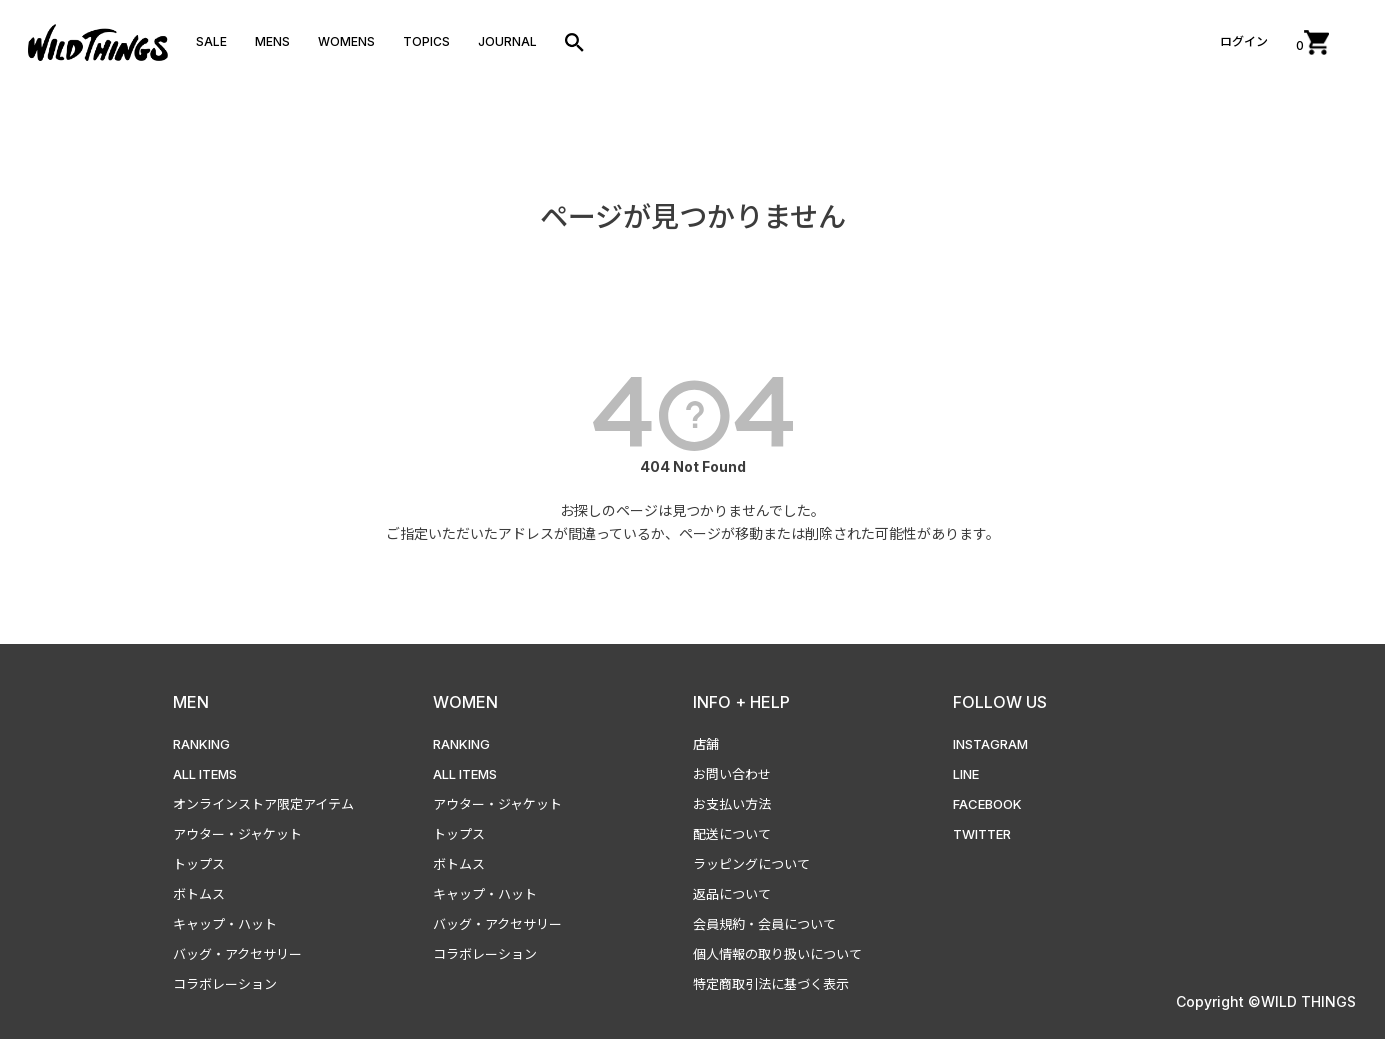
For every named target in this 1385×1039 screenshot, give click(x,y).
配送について (732, 834)
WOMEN (465, 702)
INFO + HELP (741, 702)
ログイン (1244, 41)
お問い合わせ (732, 774)
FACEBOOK (987, 804)
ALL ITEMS (205, 774)
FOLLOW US (1000, 702)
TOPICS (426, 41)
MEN (191, 702)
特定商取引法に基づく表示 (771, 984)
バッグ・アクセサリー (237, 954)
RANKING (201, 744)
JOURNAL (507, 41)
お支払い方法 (732, 804)
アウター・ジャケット (237, 834)
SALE (211, 41)
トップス (199, 864)
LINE (966, 774)
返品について (732, 894)
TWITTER (982, 834)
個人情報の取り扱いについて (777, 954)
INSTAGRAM (990, 744)
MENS (272, 41)
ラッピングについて (751, 864)
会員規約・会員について (764, 924)
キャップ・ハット (225, 924)
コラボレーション (225, 984)
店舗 (706, 744)
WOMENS (346, 41)
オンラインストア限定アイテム (263, 804)
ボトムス (199, 894)
